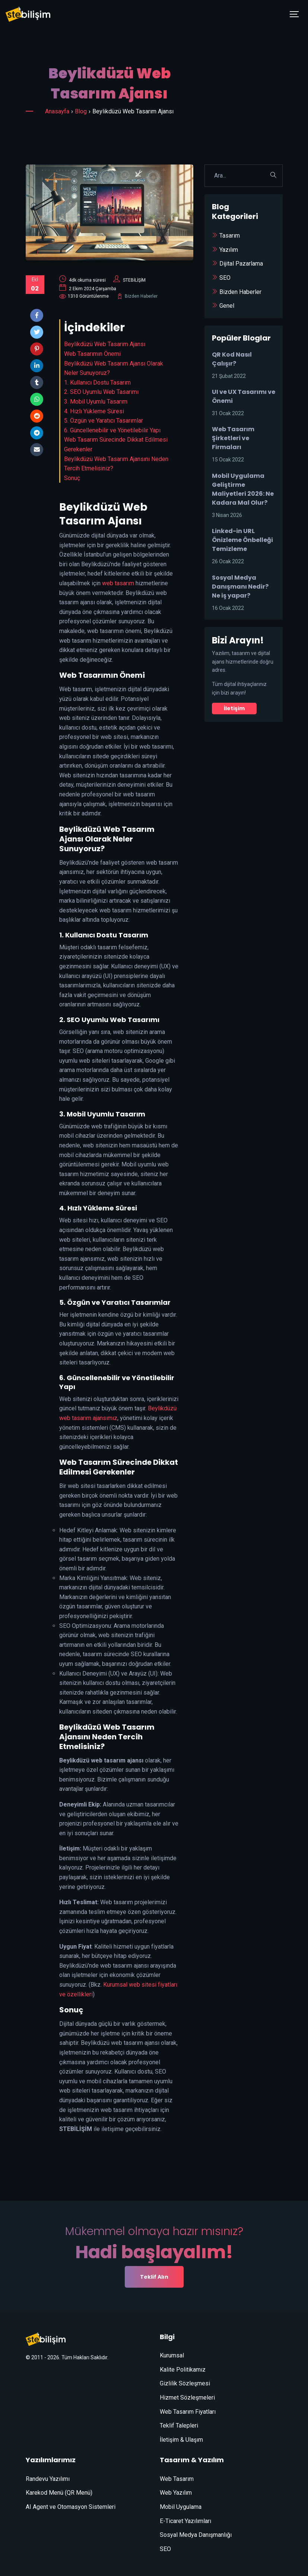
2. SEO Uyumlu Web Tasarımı (101, 391)
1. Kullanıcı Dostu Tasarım (97, 382)
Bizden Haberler (141, 296)
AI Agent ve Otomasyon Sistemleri (70, 2506)
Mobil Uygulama (180, 2506)
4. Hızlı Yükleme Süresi (94, 411)
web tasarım (118, 583)
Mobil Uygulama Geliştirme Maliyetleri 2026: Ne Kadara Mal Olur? (243, 489)
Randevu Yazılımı (48, 2478)
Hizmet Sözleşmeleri (187, 2397)
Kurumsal (172, 2355)
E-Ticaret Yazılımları (185, 2521)
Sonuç (72, 478)
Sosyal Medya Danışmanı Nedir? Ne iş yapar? (240, 586)
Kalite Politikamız (183, 2369)
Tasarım (229, 235)
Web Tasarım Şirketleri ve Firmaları (233, 438)
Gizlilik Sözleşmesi (185, 2383)
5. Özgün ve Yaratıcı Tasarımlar (103, 420)
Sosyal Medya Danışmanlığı (196, 2534)
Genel (226, 305)
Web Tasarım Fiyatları (188, 2411)
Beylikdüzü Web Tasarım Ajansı (104, 344)
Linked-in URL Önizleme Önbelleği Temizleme (242, 540)
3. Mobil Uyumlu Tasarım (95, 401)
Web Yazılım (176, 2492)
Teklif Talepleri (179, 2425)
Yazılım (228, 249)
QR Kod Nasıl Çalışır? (232, 359)
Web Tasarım (177, 2478)
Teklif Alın (154, 2277)
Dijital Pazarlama (241, 263)
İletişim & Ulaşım (181, 2439)
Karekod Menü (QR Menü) (59, 2492)
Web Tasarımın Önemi (92, 353)
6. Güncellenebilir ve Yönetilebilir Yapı (112, 430)
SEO (225, 277)
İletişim (234, 708)
